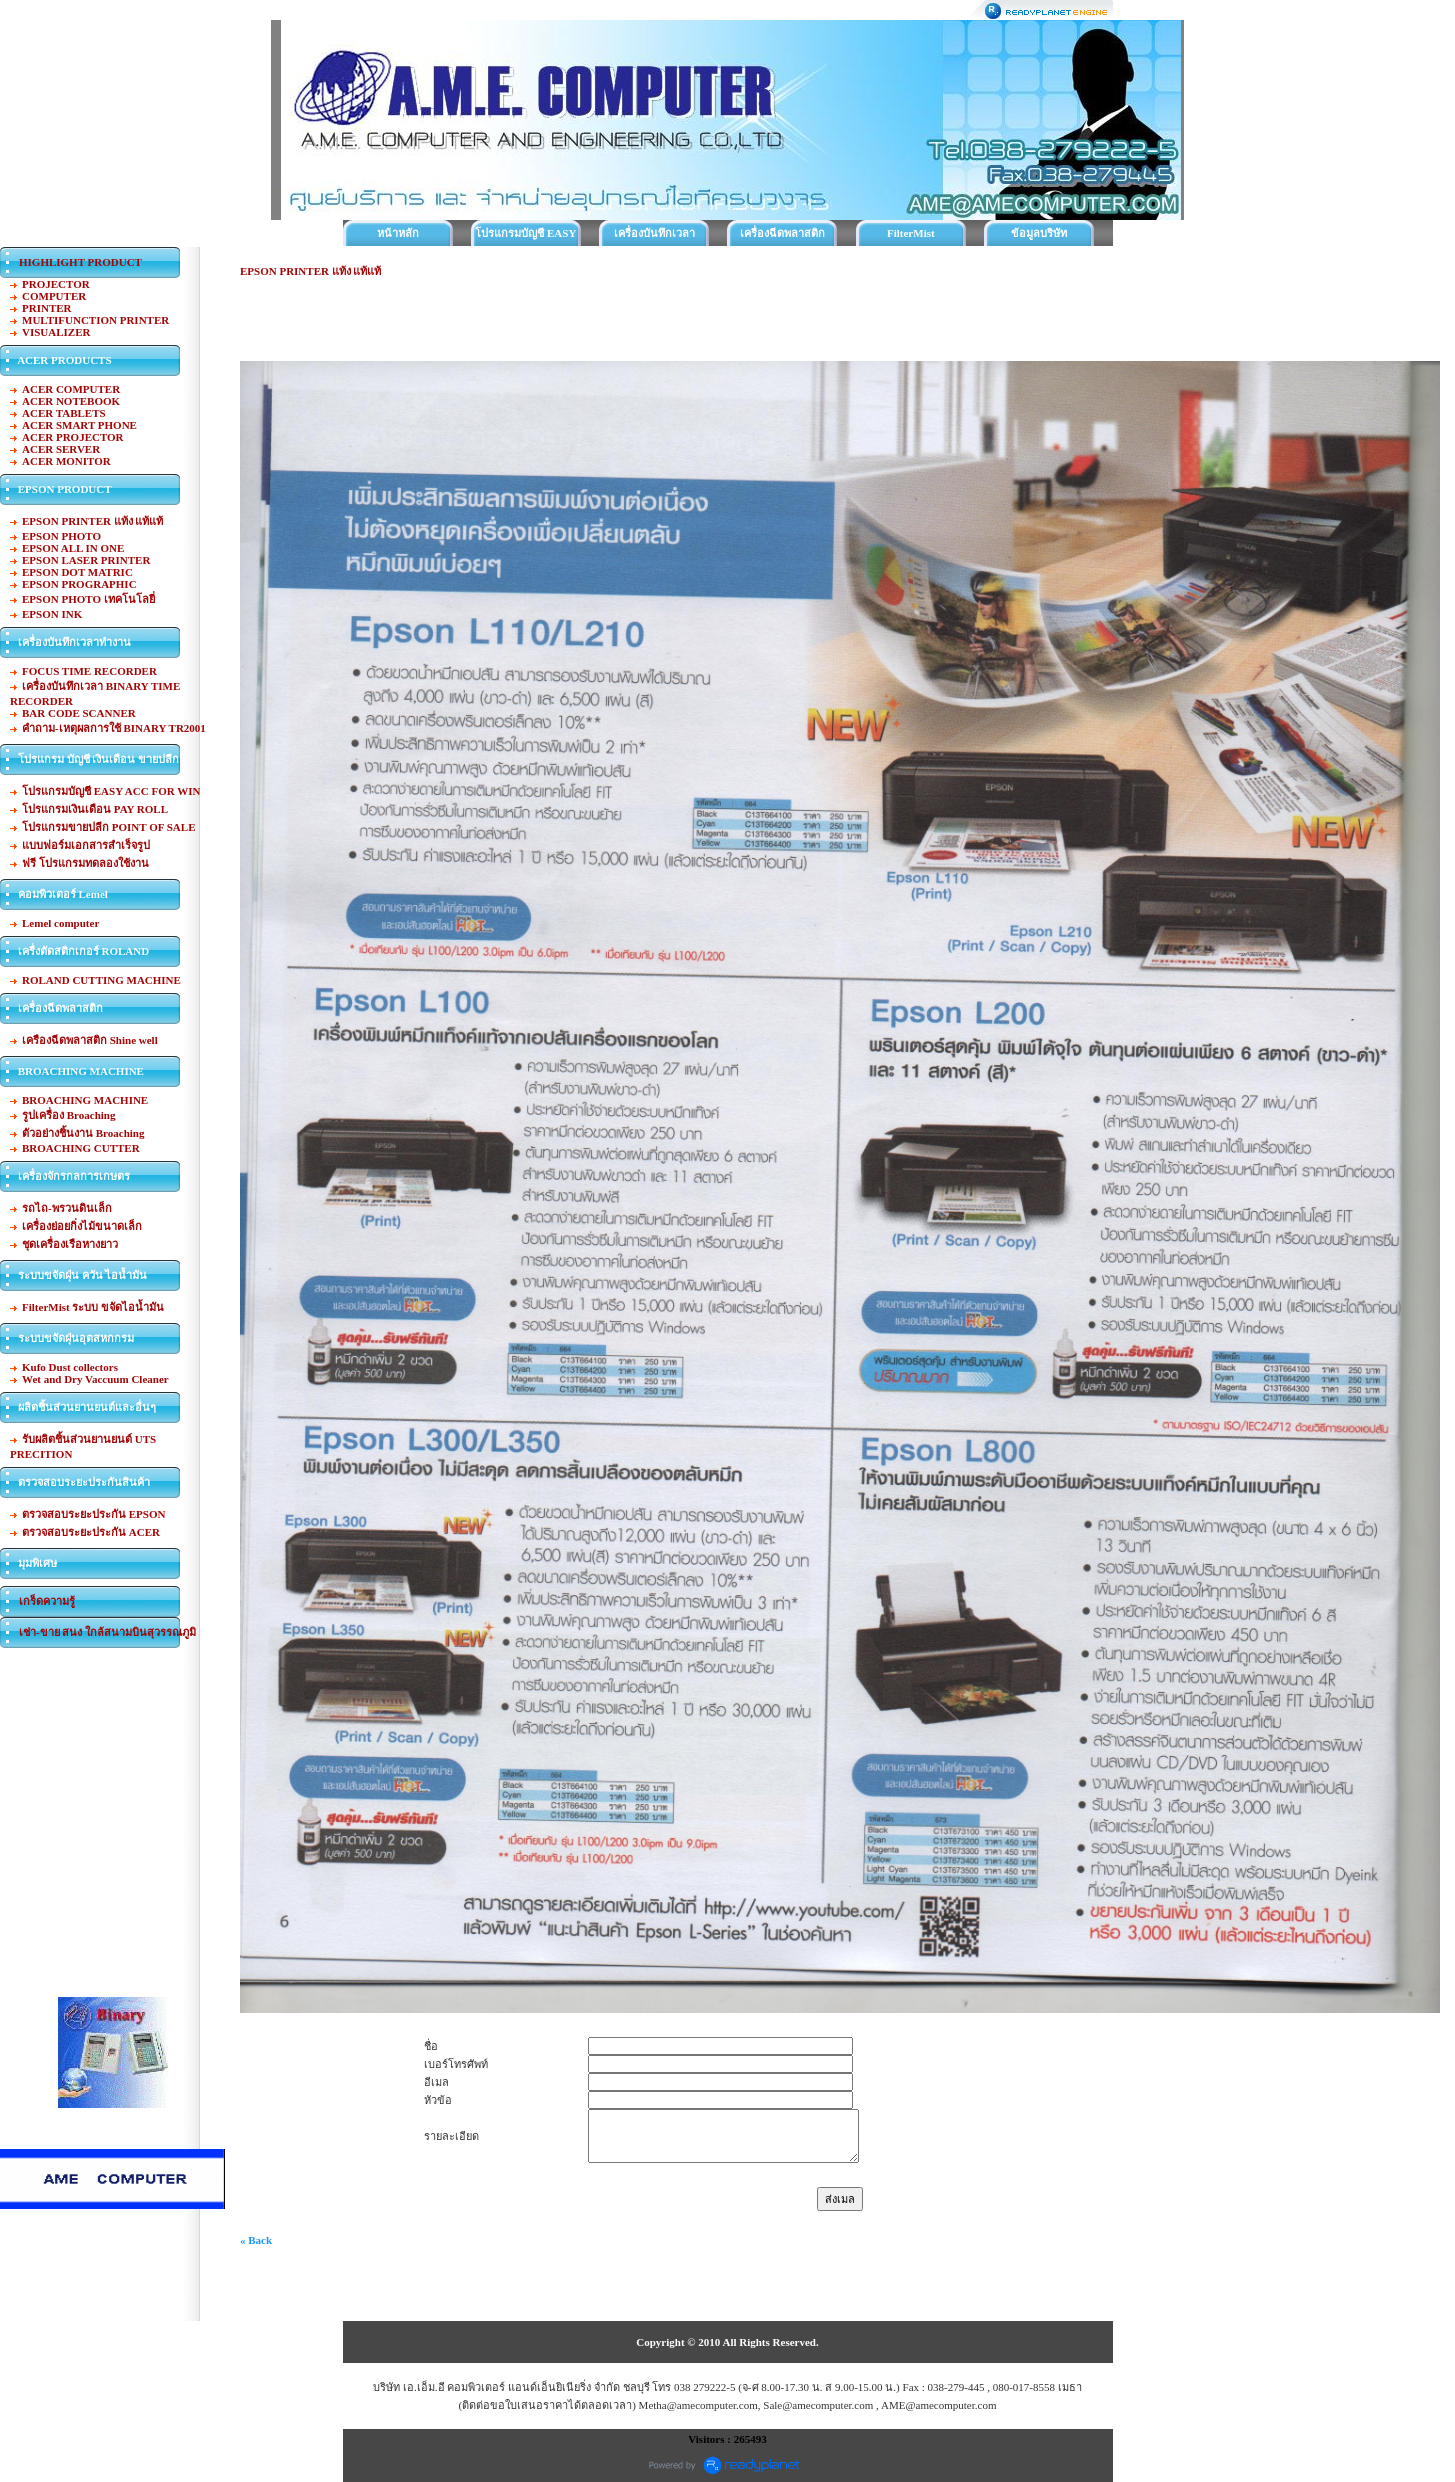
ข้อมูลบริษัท (1039, 233)
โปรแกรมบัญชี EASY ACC (525, 236)
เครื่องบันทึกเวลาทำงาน (654, 236)
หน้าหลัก (398, 233)
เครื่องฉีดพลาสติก (782, 233)
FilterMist (911, 233)
